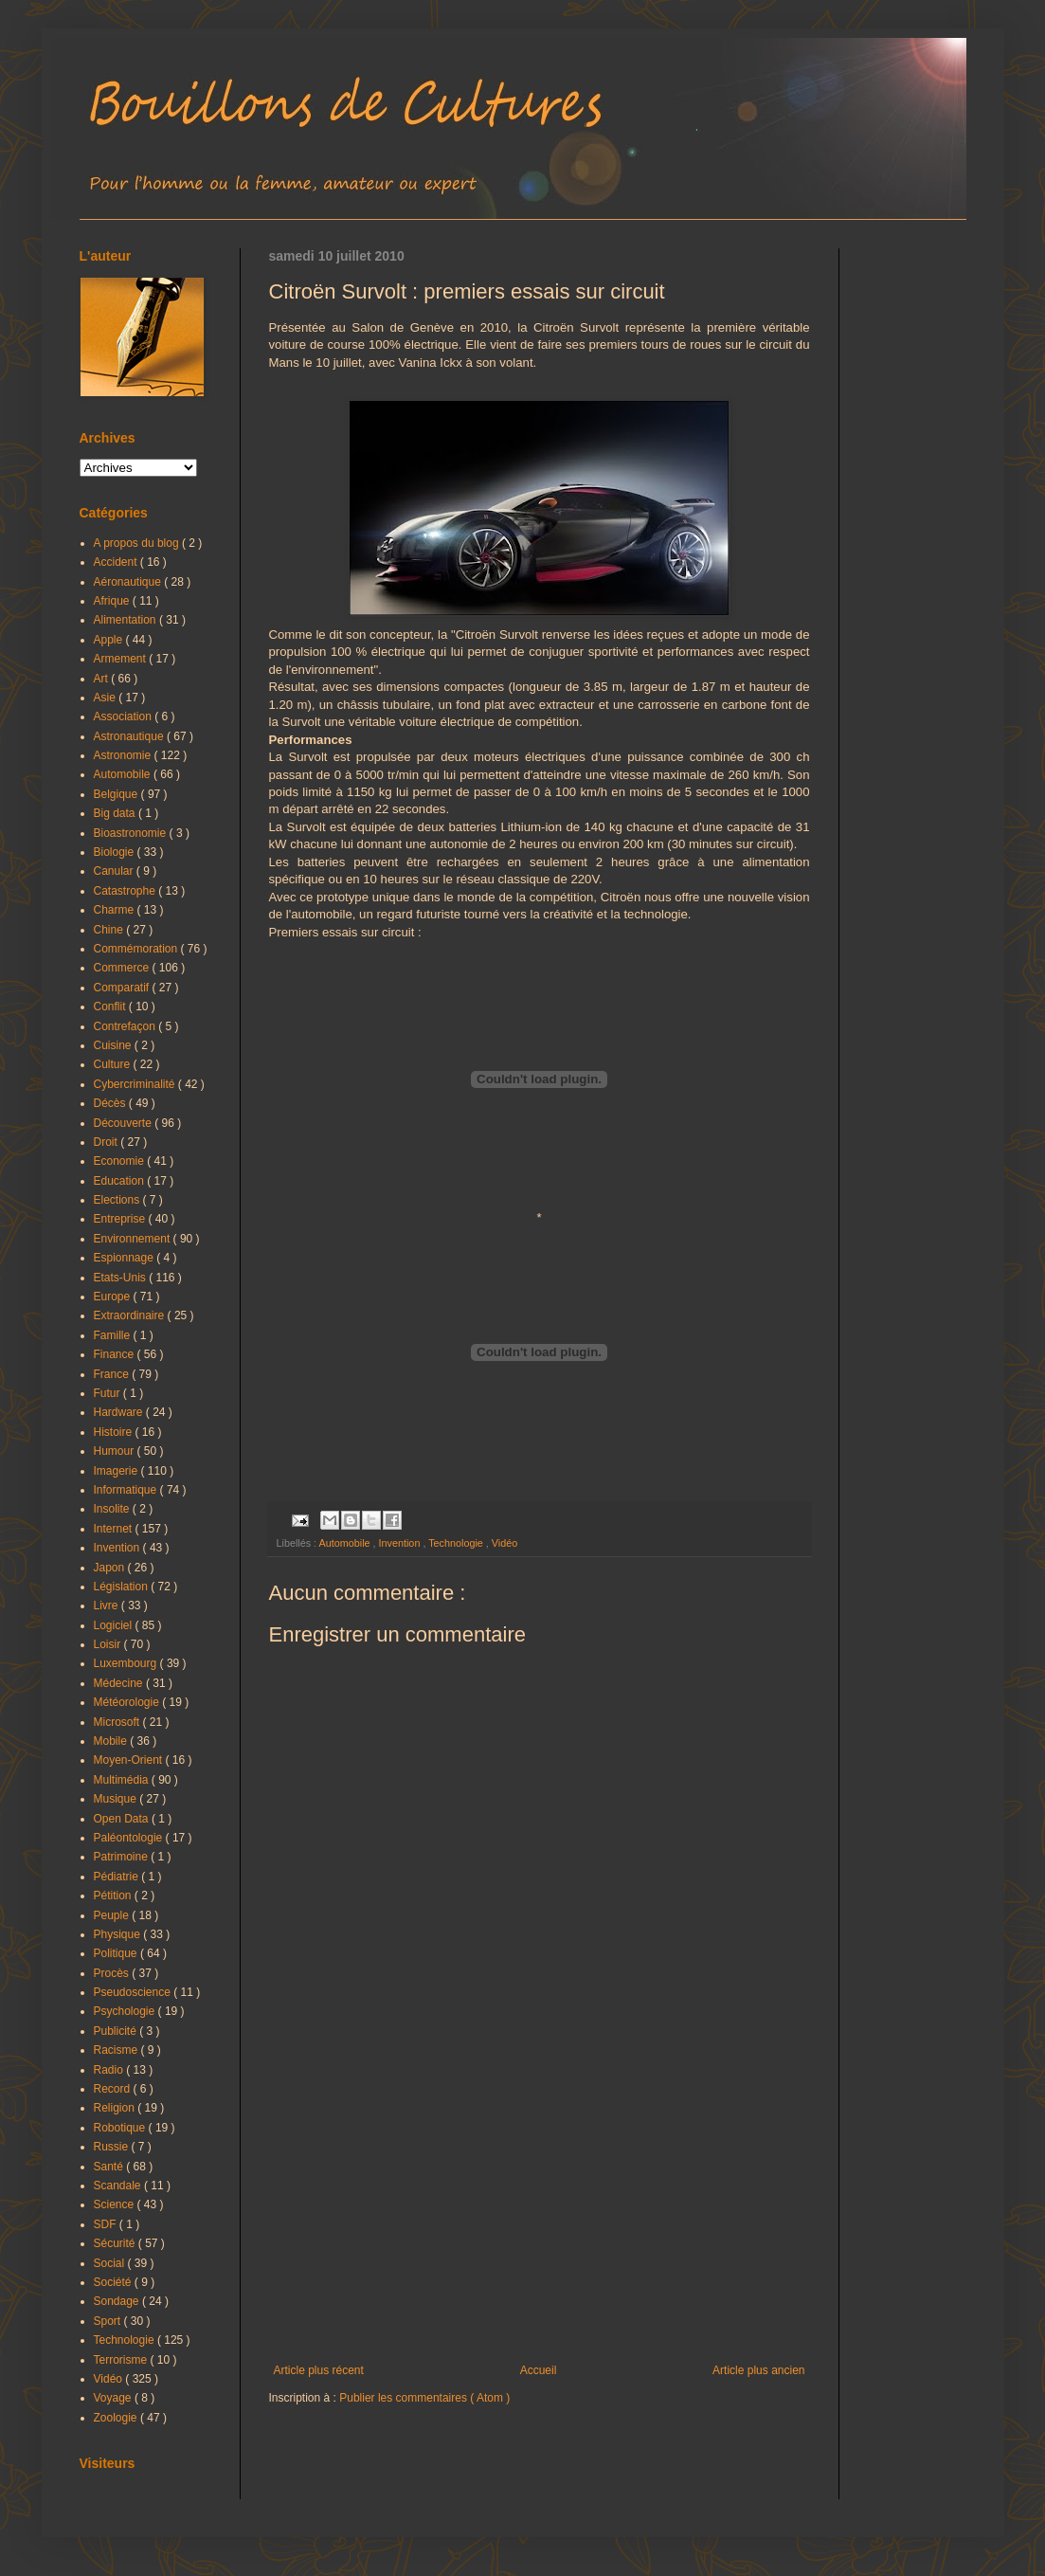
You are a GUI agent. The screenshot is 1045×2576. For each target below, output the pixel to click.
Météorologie (128, 1702)
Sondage (118, 2301)
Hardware (120, 1412)
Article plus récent (319, 2370)
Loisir (109, 1644)
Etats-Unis (122, 1277)
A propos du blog (138, 543)
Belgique (117, 794)
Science (115, 2204)
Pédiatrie (118, 1876)
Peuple (113, 1915)
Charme (115, 909)
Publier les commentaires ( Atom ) (424, 2397)
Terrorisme (122, 2360)
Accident (117, 562)
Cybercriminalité (136, 1084)
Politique (117, 1953)
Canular (115, 871)
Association (124, 716)
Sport (109, 2321)
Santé (110, 2166)
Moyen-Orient (130, 1760)
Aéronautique (129, 582)
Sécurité (116, 2243)
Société (114, 2282)
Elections (118, 1199)
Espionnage (125, 1257)
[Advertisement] (539, 2207)
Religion (116, 2107)
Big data (116, 813)
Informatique (127, 1490)
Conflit (111, 1006)
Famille (114, 1335)
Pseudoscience (134, 1992)
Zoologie (117, 2417)
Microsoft (118, 1722)
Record (114, 2088)
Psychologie (126, 2011)
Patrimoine (123, 1856)
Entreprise (121, 1218)
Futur (108, 1393)
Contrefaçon (126, 1026)
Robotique (121, 2127)
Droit (107, 1142)
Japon (111, 1567)
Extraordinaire (131, 1315)
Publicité (117, 2031)
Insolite (113, 1508)
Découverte (124, 1123)
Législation (123, 1586)
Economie (121, 1161)
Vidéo (504, 1543)
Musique (117, 1798)
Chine (110, 929)
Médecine (120, 1683)
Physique (119, 1934)
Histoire (114, 1432)
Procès (113, 1973)
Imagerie (117, 1471)
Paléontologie (130, 1837)
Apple (110, 639)
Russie (113, 2146)
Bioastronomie (132, 833)
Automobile (346, 1543)
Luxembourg (127, 1663)
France (113, 1374)
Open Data (123, 1818)
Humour (115, 1451)
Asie (106, 697)
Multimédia (123, 1780)
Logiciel (114, 1625)
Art (103, 678)
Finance (115, 1354)
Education (121, 1181)
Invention (401, 1543)
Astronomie (124, 755)
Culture (114, 1064)
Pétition (114, 1895)
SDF (106, 2224)
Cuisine (114, 1045)
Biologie (115, 852)
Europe (114, 1296)
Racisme (117, 2050)
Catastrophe (126, 891)
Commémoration (137, 948)
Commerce (123, 967)
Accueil (538, 2370)
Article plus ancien (758, 2370)
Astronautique (130, 736)
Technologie (457, 1543)
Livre (107, 1605)
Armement (122, 658)
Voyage (114, 2397)
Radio (110, 2070)
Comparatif (123, 987)
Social (111, 2263)
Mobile (112, 1741)
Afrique (113, 601)
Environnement (133, 1238)
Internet (114, 1528)
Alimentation (126, 619)
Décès (111, 1103)
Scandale (119, 2185)
